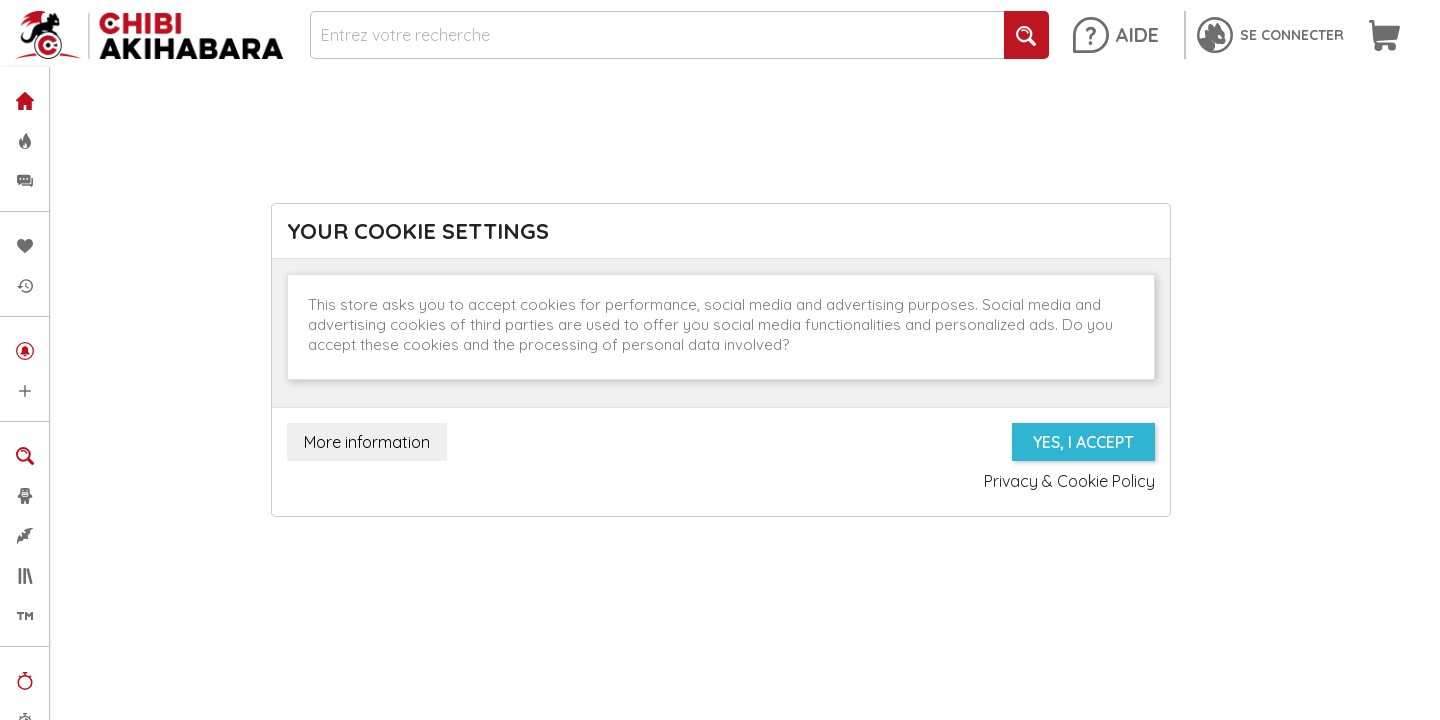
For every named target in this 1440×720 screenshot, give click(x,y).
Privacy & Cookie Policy (1069, 481)
